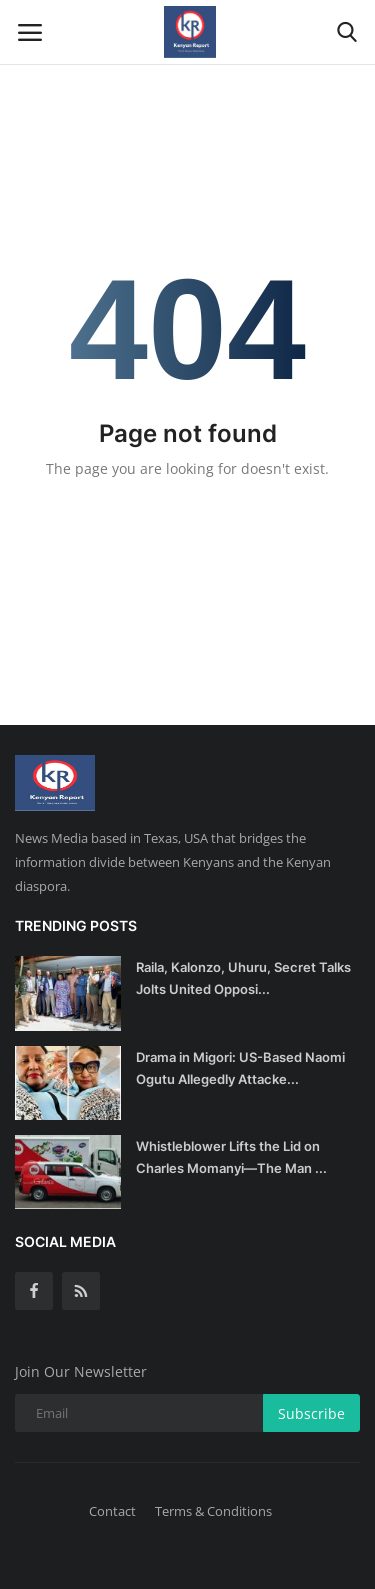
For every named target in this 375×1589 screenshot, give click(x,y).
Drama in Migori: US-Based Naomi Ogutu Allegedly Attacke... (240, 1068)
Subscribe (311, 1413)
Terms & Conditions (213, 1511)
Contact (112, 1511)
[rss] (81, 1291)
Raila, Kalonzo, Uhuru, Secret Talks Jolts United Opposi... (243, 978)
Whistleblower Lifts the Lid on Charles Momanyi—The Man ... (231, 1157)
